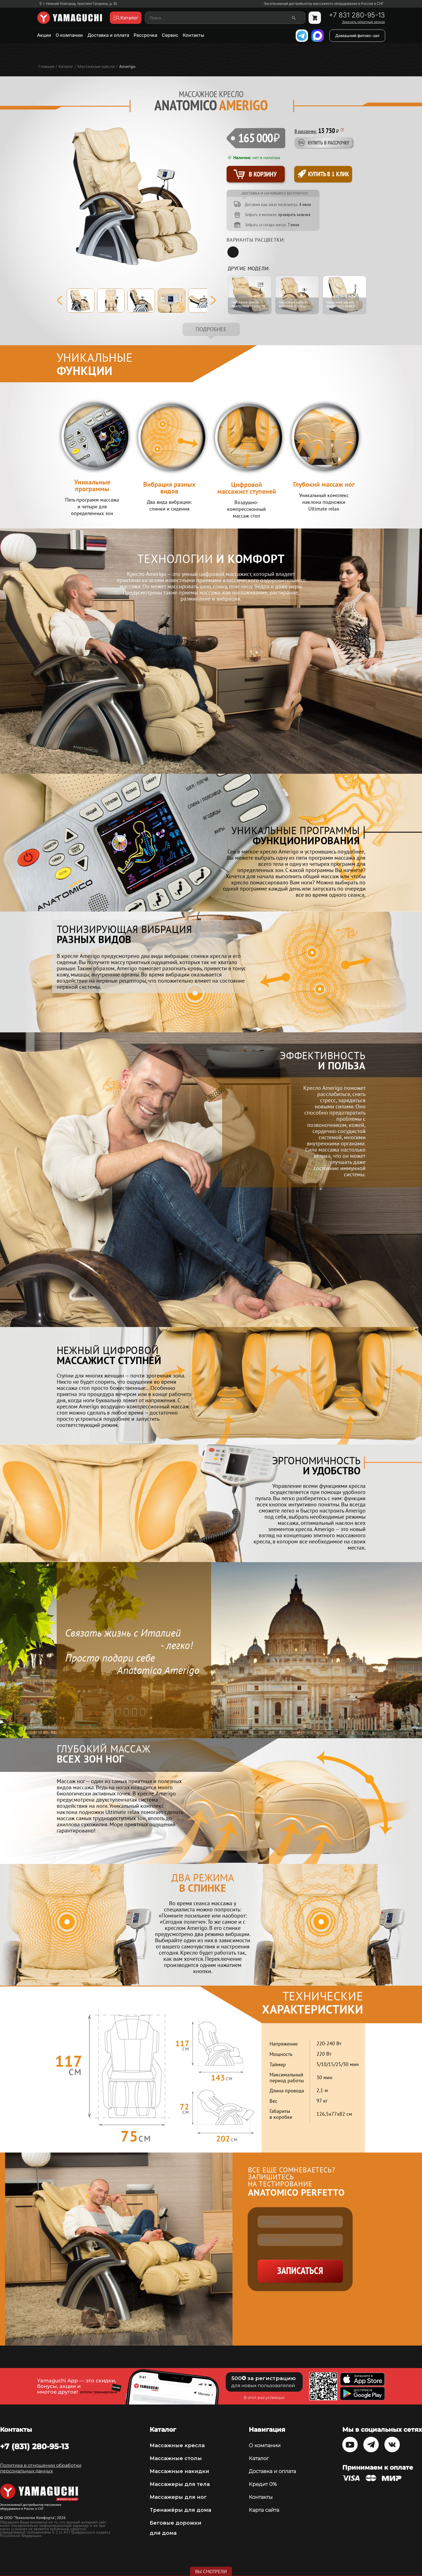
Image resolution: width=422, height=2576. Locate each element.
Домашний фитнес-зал (357, 35)
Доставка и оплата (108, 35)
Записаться (300, 2270)
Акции (44, 35)
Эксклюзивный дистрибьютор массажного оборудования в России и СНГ (324, 4)
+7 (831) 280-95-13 (34, 2446)
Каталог (259, 2458)
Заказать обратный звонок (363, 22)
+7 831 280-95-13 (357, 15)
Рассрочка (145, 35)
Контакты (193, 35)
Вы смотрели (211, 2571)
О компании (69, 35)
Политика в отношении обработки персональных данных (40, 2468)
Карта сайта (264, 2510)
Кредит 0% (263, 2484)
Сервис (170, 35)
